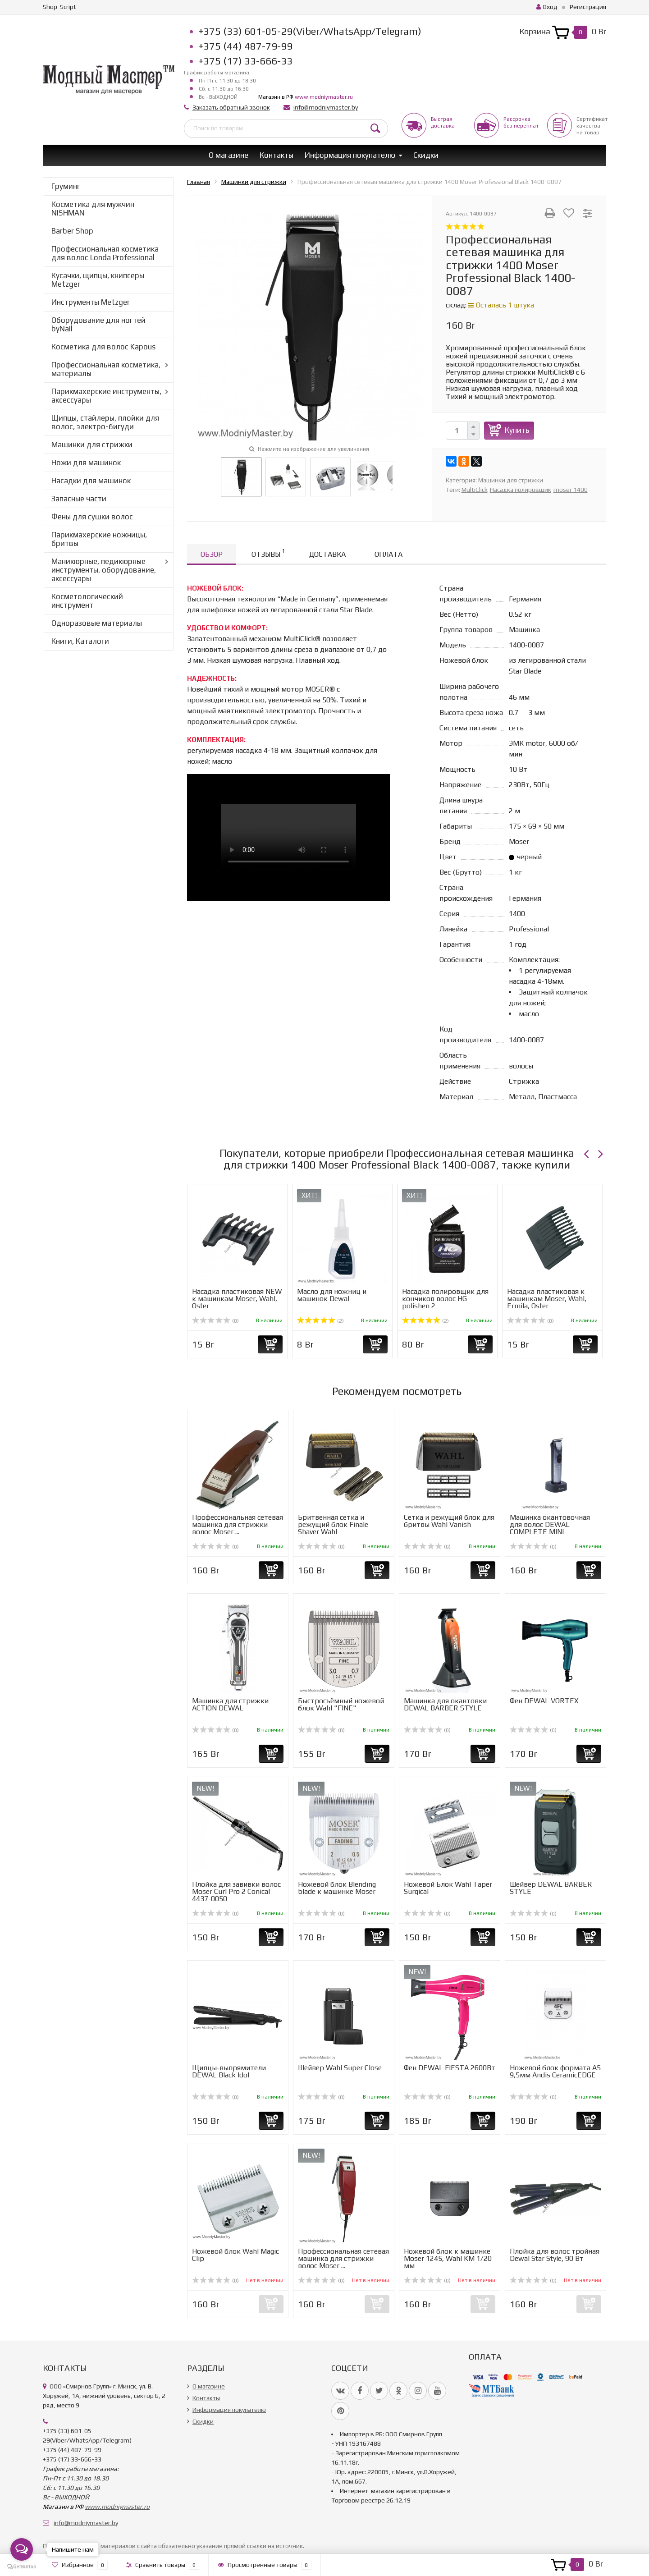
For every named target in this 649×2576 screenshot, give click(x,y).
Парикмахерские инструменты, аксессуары (106, 395)
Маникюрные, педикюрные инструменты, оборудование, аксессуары (103, 570)
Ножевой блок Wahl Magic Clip (235, 2255)
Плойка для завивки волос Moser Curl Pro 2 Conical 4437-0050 (236, 1891)
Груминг (65, 186)
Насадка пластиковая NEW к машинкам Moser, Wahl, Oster (237, 1298)
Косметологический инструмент (87, 601)
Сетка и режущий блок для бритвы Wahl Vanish (449, 1521)
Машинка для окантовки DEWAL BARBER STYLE (445, 1704)
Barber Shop (72, 230)
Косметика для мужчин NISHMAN (92, 208)
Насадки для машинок (91, 480)
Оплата (388, 554)
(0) (215, 1321)
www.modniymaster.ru (324, 97)
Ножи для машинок (86, 462)
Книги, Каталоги (80, 641)
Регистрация (588, 6)
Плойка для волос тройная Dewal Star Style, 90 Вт (554, 2255)
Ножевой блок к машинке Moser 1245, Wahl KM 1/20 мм (448, 2258)
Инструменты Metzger (90, 302)
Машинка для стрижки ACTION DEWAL (230, 1704)
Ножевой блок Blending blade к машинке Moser (337, 1888)
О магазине (228, 155)
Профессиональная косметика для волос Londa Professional (105, 253)
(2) (320, 1321)
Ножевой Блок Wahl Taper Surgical (448, 1888)
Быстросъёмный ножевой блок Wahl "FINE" (341, 1704)
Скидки (426, 155)
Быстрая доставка (443, 122)
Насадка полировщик (520, 489)
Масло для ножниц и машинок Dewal (331, 1295)
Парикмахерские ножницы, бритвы (99, 539)
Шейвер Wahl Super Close (340, 2067)
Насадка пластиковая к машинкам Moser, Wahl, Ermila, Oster (546, 1298)
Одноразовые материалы (96, 623)
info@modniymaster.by (325, 107)
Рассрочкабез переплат (521, 122)
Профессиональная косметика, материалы (105, 369)
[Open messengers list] (21, 2549)
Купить (517, 430)
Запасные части (78, 498)
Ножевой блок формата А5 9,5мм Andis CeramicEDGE (555, 2071)
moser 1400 (570, 489)
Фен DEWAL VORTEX (544, 1700)
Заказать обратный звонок (231, 107)
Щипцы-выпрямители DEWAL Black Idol (229, 2071)
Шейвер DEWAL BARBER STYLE (551, 1888)
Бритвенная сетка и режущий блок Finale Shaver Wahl (333, 1524)
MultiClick (475, 489)
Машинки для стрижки (92, 444)
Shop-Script (59, 6)
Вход (547, 6)
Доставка (327, 554)
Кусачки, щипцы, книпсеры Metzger (97, 280)
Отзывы (268, 553)
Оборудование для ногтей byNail (98, 324)
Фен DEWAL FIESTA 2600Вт (449, 2067)
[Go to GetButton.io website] (21, 2567)
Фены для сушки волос (92, 516)
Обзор (212, 554)
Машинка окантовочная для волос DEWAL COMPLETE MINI (550, 1524)
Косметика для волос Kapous (103, 346)
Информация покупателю (350, 155)
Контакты (276, 155)
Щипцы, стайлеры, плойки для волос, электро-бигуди (105, 422)
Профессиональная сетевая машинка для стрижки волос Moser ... (237, 1524)
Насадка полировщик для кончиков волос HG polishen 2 (445, 1298)
